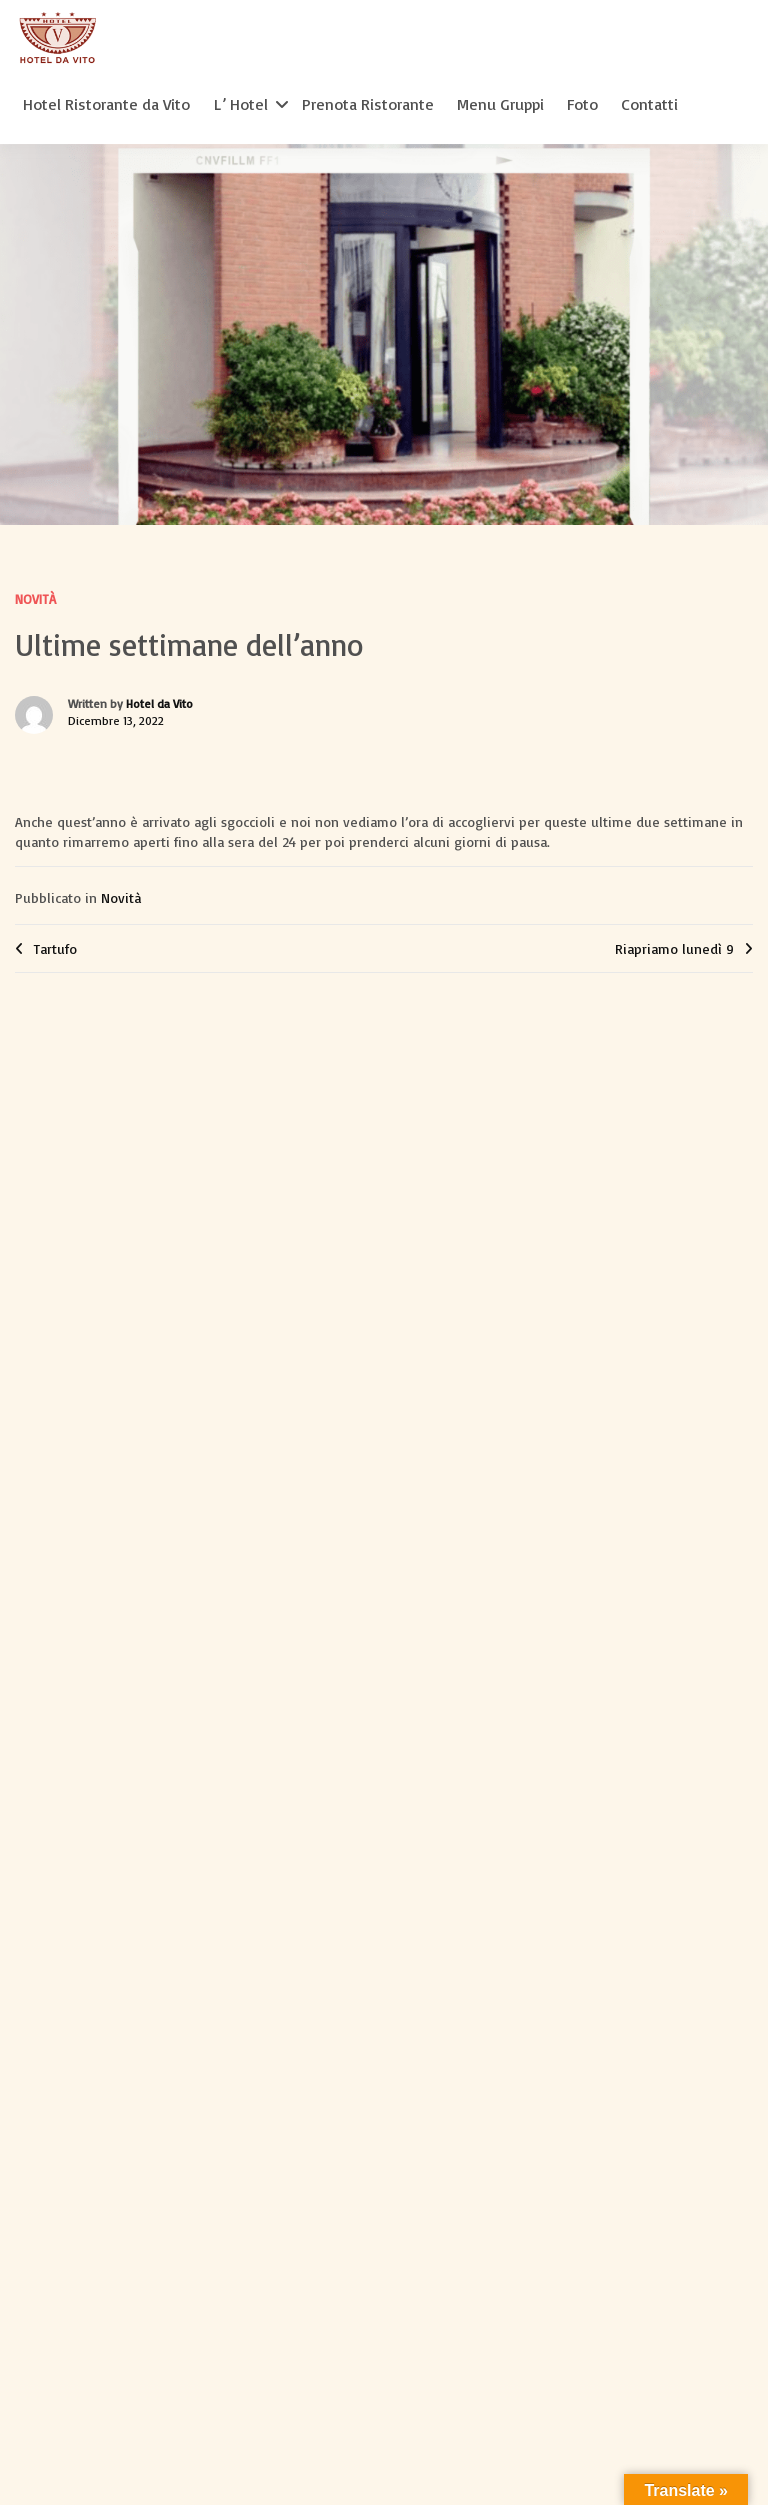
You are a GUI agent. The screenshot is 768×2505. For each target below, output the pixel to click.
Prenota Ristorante (368, 104)
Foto (582, 104)
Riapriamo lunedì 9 (674, 948)
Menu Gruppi (500, 104)
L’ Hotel (241, 104)
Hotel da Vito (159, 703)
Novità (35, 599)
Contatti (649, 104)
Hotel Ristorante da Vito (106, 104)
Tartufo (55, 948)
